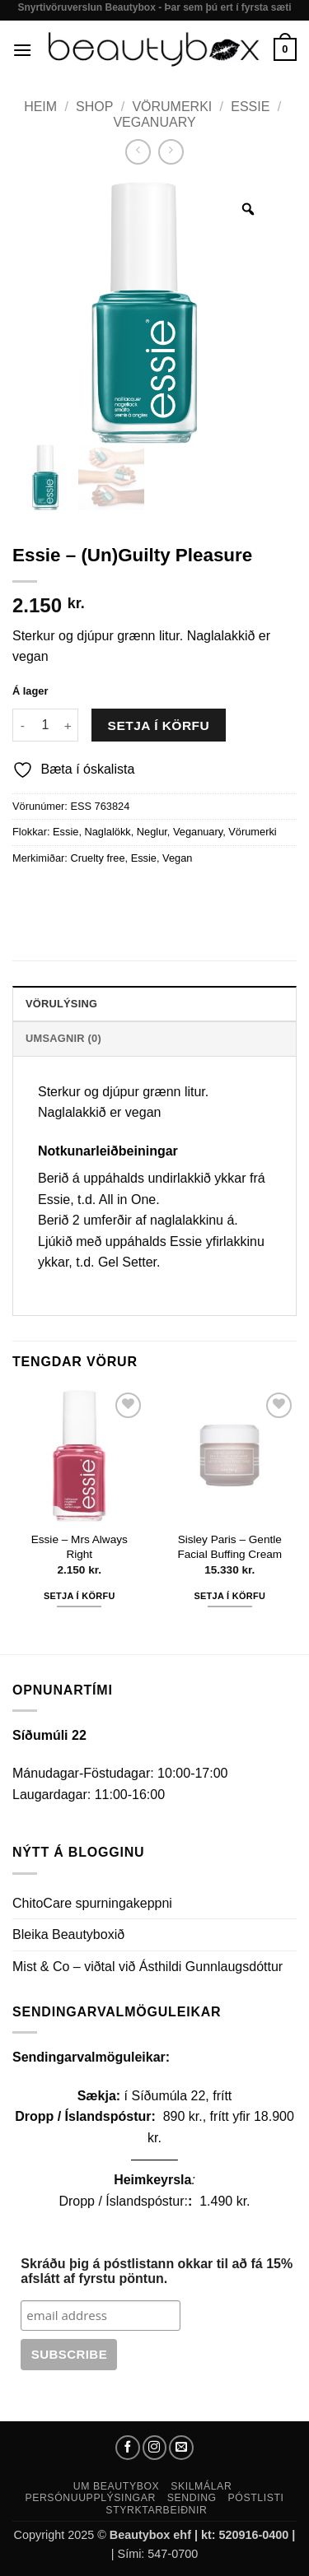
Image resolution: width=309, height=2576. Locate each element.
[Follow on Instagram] (155, 2447)
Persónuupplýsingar (90, 2498)
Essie (250, 107)
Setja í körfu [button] (79, 1596)
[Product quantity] (45, 725)
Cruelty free (97, 858)
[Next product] (138, 152)
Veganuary (154, 122)
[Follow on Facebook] (127, 2447)
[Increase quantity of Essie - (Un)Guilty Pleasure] (68, 725)
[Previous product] (171, 152)
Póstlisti (256, 2498)
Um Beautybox (116, 2486)
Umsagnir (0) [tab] (63, 1038)
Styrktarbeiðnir (156, 2510)
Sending (192, 2498)
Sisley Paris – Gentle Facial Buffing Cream (229, 1546)
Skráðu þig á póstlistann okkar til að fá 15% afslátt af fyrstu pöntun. (157, 2271)
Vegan (177, 858)
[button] (22, 50)
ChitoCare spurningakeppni (92, 1903)
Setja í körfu (159, 725)
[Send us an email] (181, 2447)
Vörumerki (172, 107)
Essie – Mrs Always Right (79, 1546)
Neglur (152, 831)
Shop (94, 107)
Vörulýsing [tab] (61, 1003)
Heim (40, 107)
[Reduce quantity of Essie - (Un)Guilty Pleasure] (22, 725)
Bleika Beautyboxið (68, 1934)
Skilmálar (201, 2486)
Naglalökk (108, 831)
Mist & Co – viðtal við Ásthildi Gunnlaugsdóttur (147, 1967)
